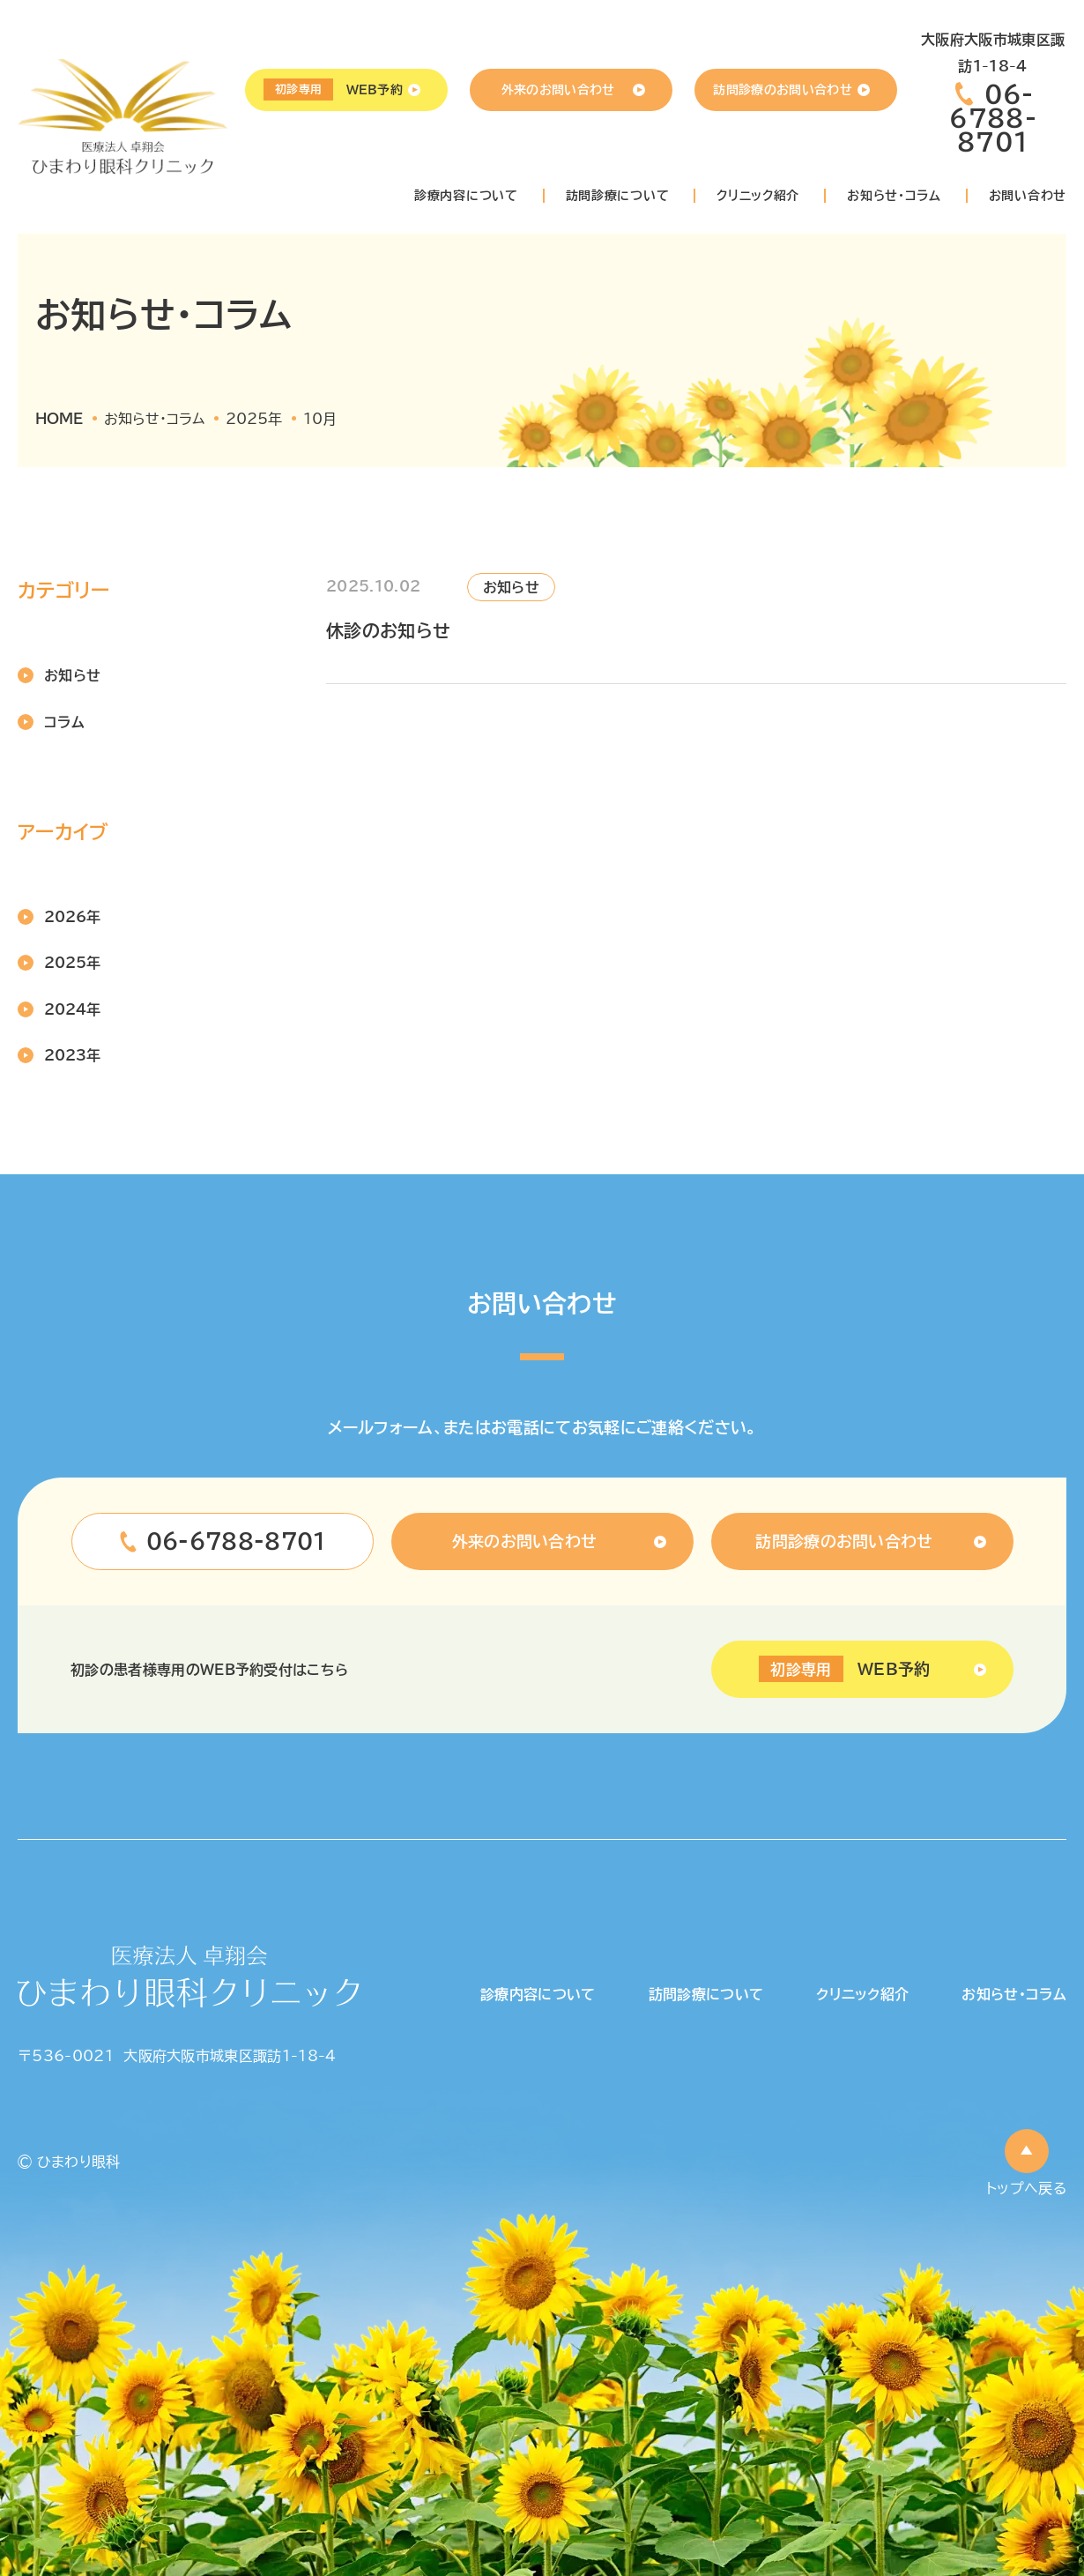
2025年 (72, 963)
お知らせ (72, 675)
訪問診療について (618, 196)
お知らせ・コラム (894, 196)
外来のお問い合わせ (558, 90)
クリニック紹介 (757, 196)
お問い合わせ (1027, 196)
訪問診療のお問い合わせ (782, 90)
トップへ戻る (1026, 2188)
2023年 (72, 1055)
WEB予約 (333, 89)
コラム (64, 722)
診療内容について (466, 196)
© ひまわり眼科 (69, 2162)
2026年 (72, 917)
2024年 (72, 1009)
